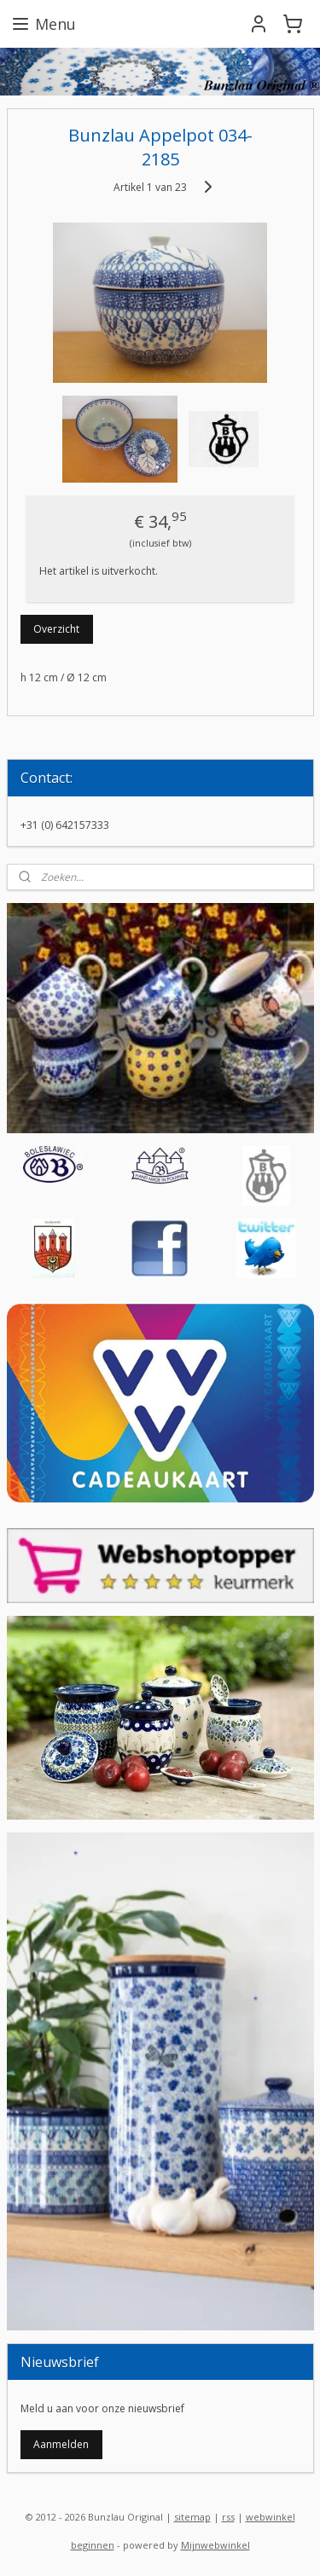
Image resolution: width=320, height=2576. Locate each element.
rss (228, 2516)
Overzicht (56, 629)
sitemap (192, 2516)
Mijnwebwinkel (215, 2544)
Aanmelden (61, 2444)
